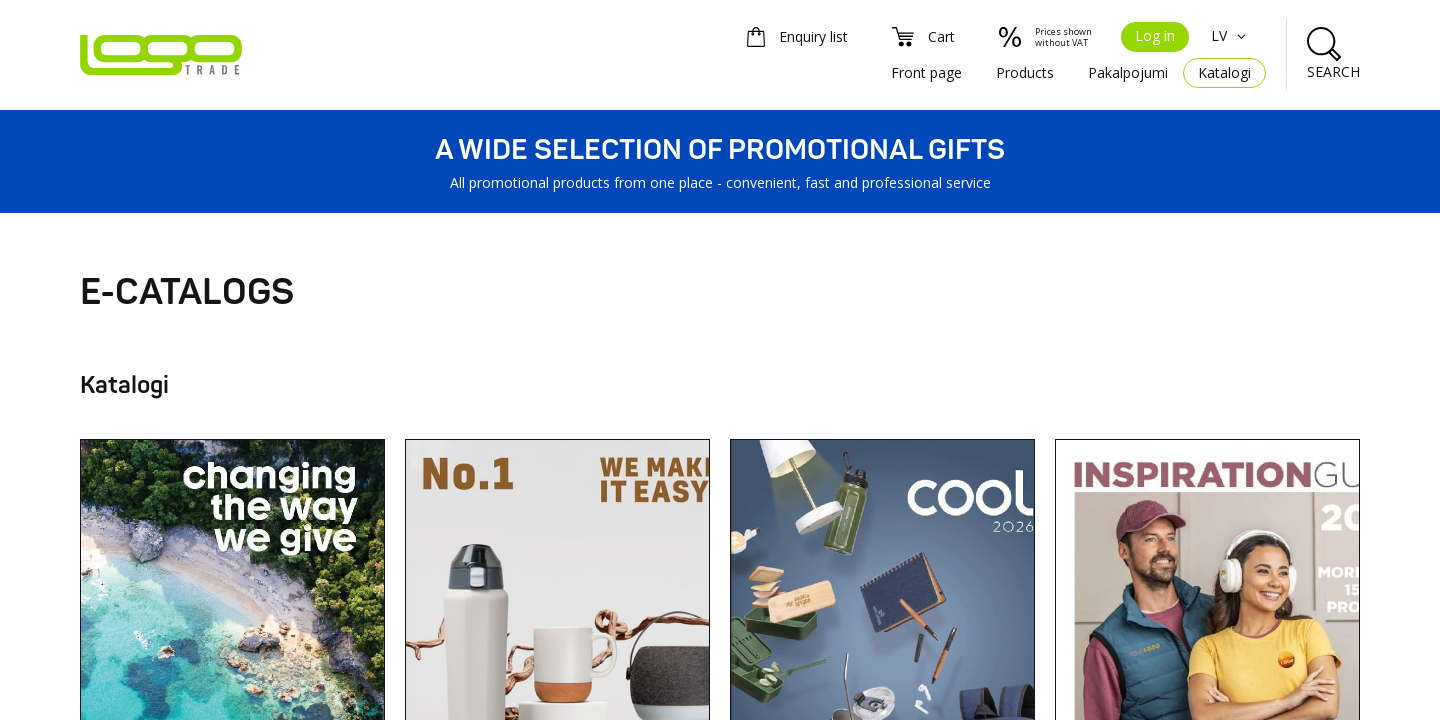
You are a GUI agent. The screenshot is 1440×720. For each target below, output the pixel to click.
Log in (1155, 35)
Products (1025, 72)
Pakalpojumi (1128, 72)
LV (1231, 35)
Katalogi (1224, 72)
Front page (926, 72)
